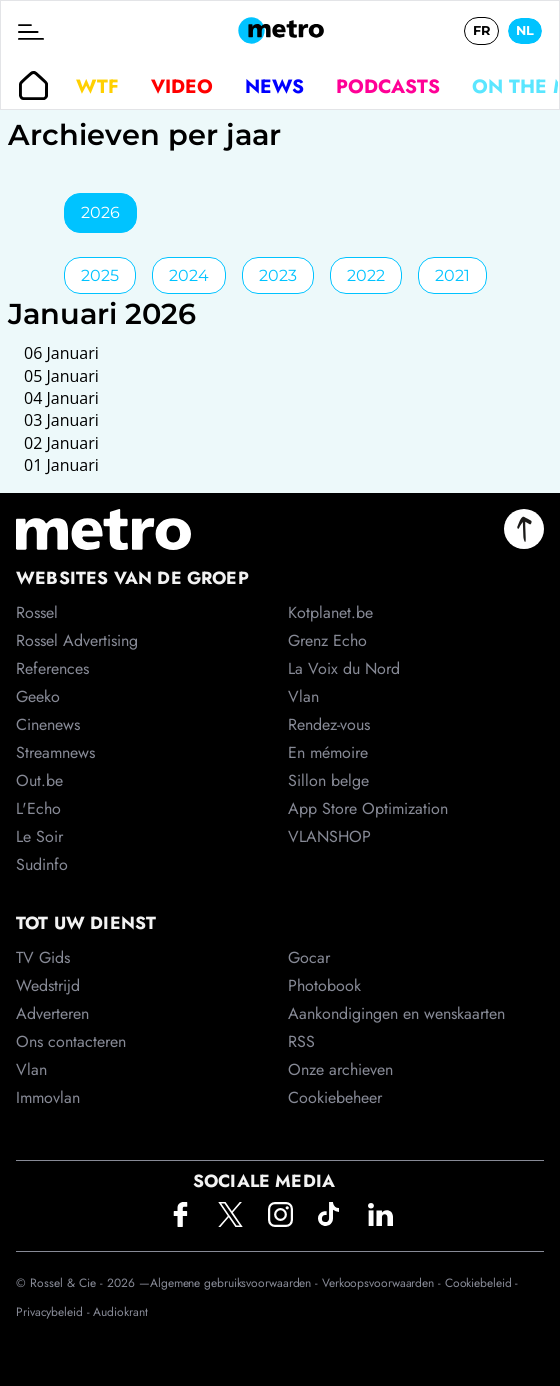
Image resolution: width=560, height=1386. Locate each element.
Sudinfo (42, 864)
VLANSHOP (329, 836)
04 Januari (61, 398)
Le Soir (39, 836)
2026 (100, 212)
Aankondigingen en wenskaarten (396, 1013)
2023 (278, 275)
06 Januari (61, 353)
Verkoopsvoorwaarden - (383, 1283)
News (274, 86)
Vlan (31, 1069)
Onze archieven (340, 1069)
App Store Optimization (368, 808)
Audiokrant (120, 1312)
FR (481, 30)
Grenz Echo (327, 640)
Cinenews (48, 724)
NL (525, 30)
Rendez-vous (329, 724)
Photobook (324, 985)
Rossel (37, 612)
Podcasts (388, 86)
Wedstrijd (48, 985)
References (52, 668)
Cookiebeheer (335, 1097)
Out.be (39, 780)
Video (182, 86)
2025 (100, 275)
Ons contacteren (71, 1041)
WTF (97, 86)
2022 (366, 275)
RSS (301, 1041)
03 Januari (61, 420)
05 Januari (61, 376)
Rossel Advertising (77, 640)
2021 (452, 275)
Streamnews (55, 752)
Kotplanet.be (330, 612)
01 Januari (61, 465)
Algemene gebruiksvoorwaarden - (236, 1283)
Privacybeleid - (54, 1312)
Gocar (309, 957)
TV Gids (43, 957)
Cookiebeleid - (482, 1283)
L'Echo (38, 808)
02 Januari (61, 443)
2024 (189, 275)
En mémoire (328, 752)
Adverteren (52, 1013)
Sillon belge (328, 780)
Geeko (38, 696)
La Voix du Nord (344, 668)
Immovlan (48, 1097)
